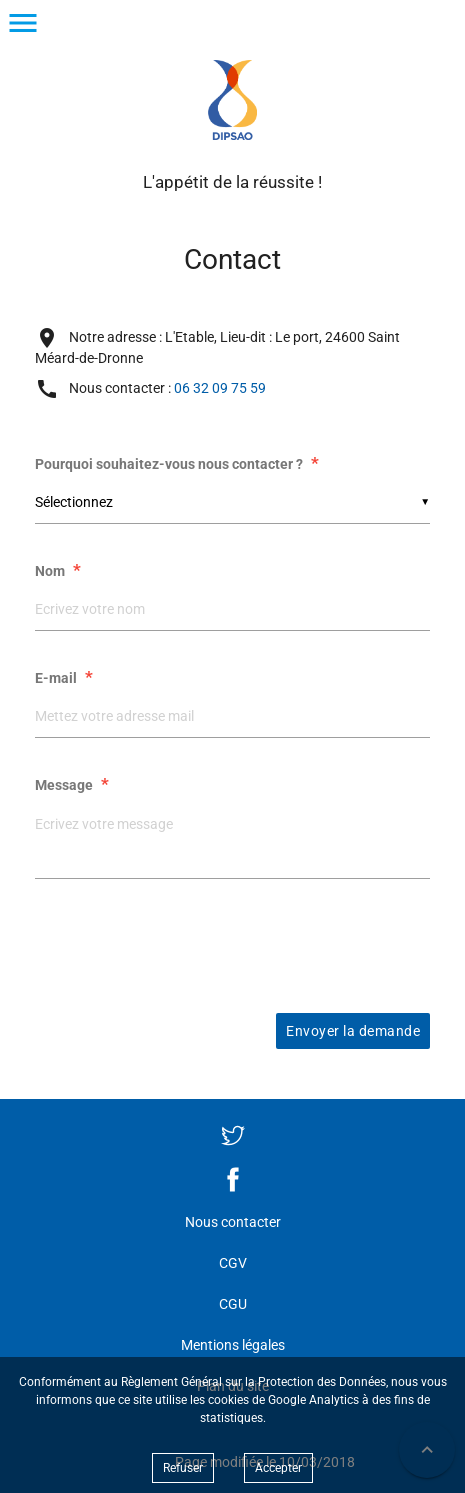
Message (74, 785)
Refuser (183, 1468)
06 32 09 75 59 (220, 387)
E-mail (66, 678)
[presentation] (233, 944)
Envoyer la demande (353, 1031)
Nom (60, 571)
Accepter (278, 1468)
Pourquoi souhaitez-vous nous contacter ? (179, 464)
